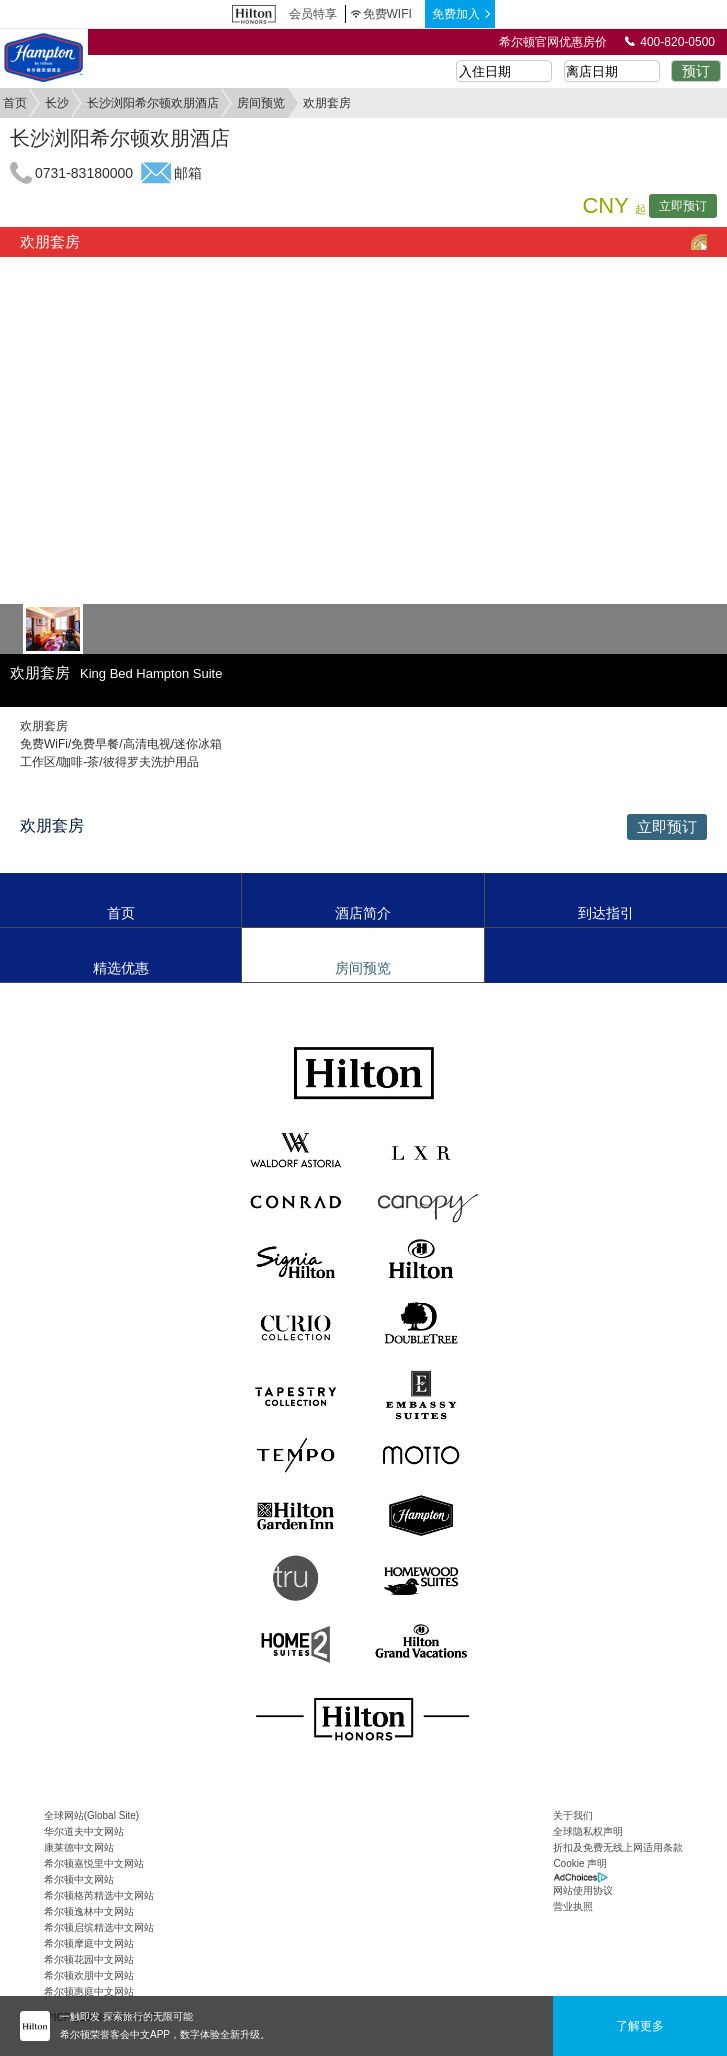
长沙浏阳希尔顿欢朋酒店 (153, 103)
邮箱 (188, 173)
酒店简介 (363, 913)
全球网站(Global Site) (92, 1815)
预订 (696, 71)
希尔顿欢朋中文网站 (89, 1975)
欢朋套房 (50, 241)
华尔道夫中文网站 (84, 1831)
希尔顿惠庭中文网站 (89, 1991)
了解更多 (640, 2026)
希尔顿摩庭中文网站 (89, 1943)
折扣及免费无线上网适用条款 (618, 1847)
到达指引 (606, 913)
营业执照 (573, 1906)
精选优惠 (121, 968)
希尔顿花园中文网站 (89, 1959)
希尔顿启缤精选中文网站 (99, 1927)
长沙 (57, 103)
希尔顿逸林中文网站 (89, 1911)
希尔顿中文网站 (79, 1879)
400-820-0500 (670, 42)
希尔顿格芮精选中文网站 (99, 1895)
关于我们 (573, 1815)
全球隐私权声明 (588, 1831)
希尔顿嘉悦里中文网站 (94, 1863)
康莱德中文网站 (79, 1847)
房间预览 (261, 103)
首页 (15, 103)
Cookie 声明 (580, 1863)
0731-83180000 (84, 173)
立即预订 (683, 206)
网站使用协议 (583, 1890)
